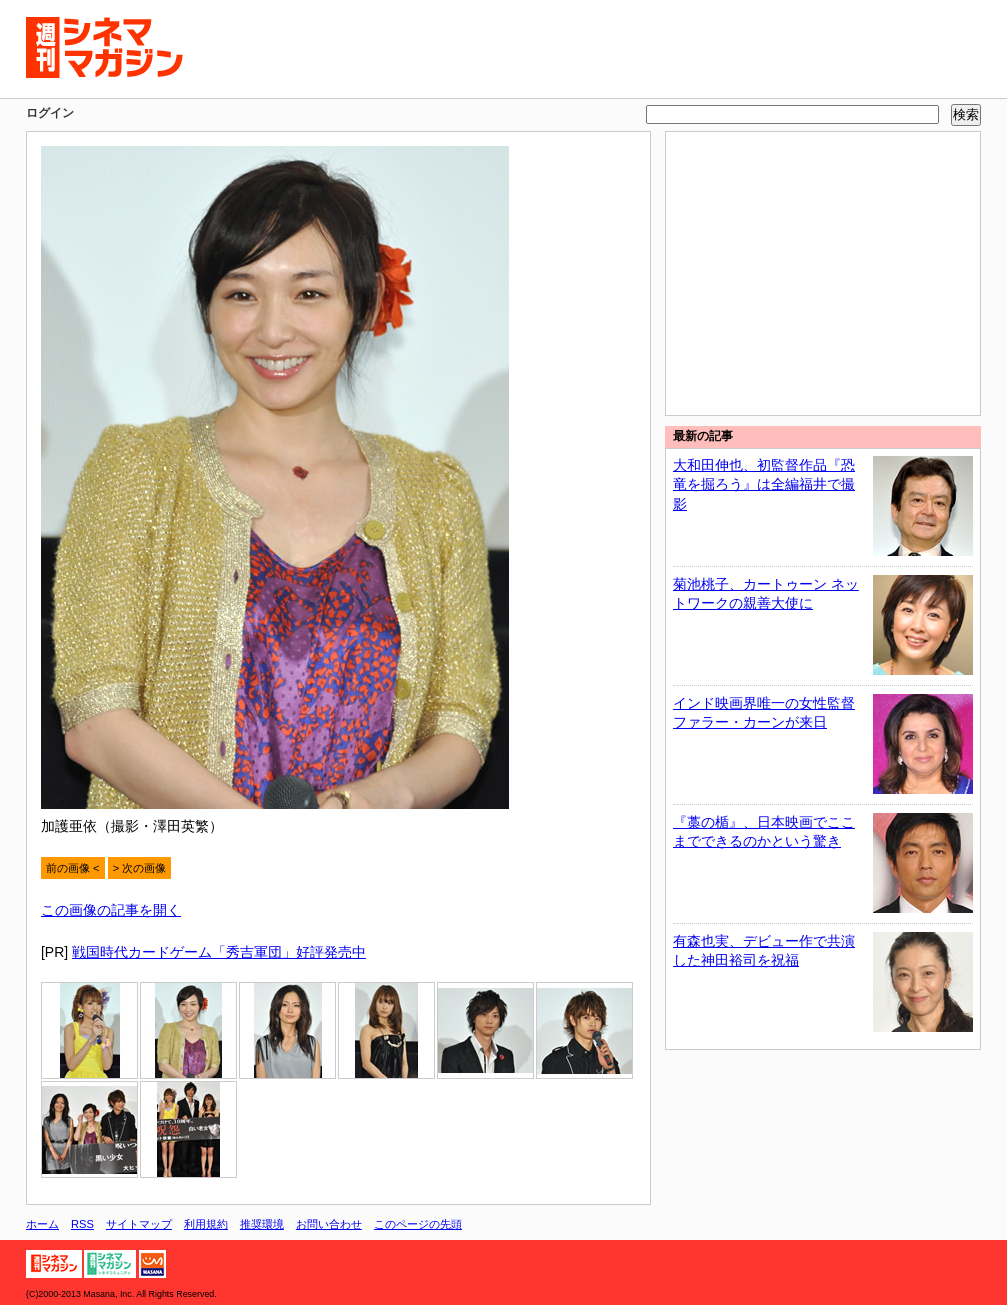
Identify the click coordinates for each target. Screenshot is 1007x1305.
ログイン (50, 113)
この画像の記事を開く (111, 910)
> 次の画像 (140, 868)
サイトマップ (139, 1224)
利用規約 (206, 1224)
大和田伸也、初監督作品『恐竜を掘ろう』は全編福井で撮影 (764, 484)
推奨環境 (262, 1224)
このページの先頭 (418, 1224)
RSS (82, 1224)
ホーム (42, 1224)
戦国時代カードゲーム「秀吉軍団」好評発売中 (219, 952)
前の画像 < (73, 868)
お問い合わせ (329, 1224)
